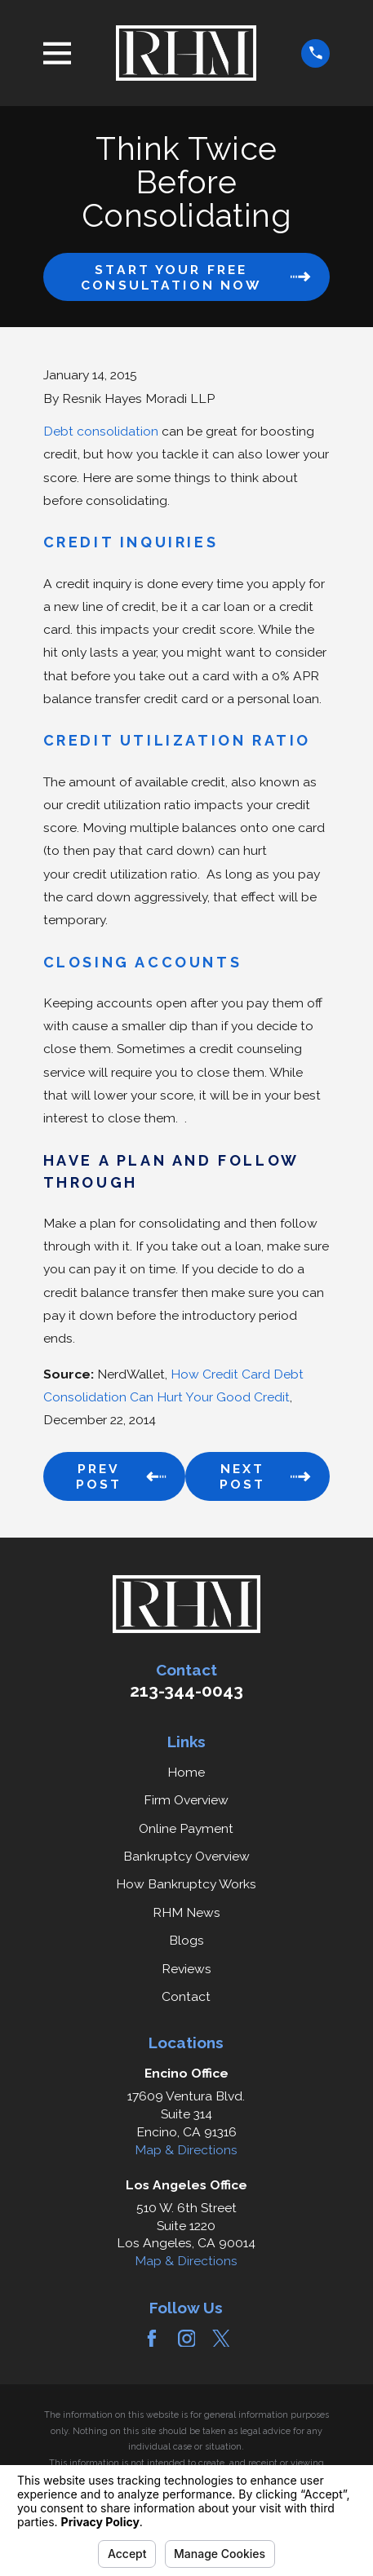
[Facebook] (152, 2339)
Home (186, 1772)
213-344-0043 (186, 1690)
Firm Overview (186, 1800)
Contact (186, 1996)
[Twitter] (221, 2339)
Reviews (186, 1968)
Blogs (186, 1940)
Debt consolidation (100, 431)
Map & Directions (186, 2150)
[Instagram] (187, 2339)
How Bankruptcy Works (186, 1884)
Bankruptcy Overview (186, 1856)
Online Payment (186, 1828)
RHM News (186, 1912)
